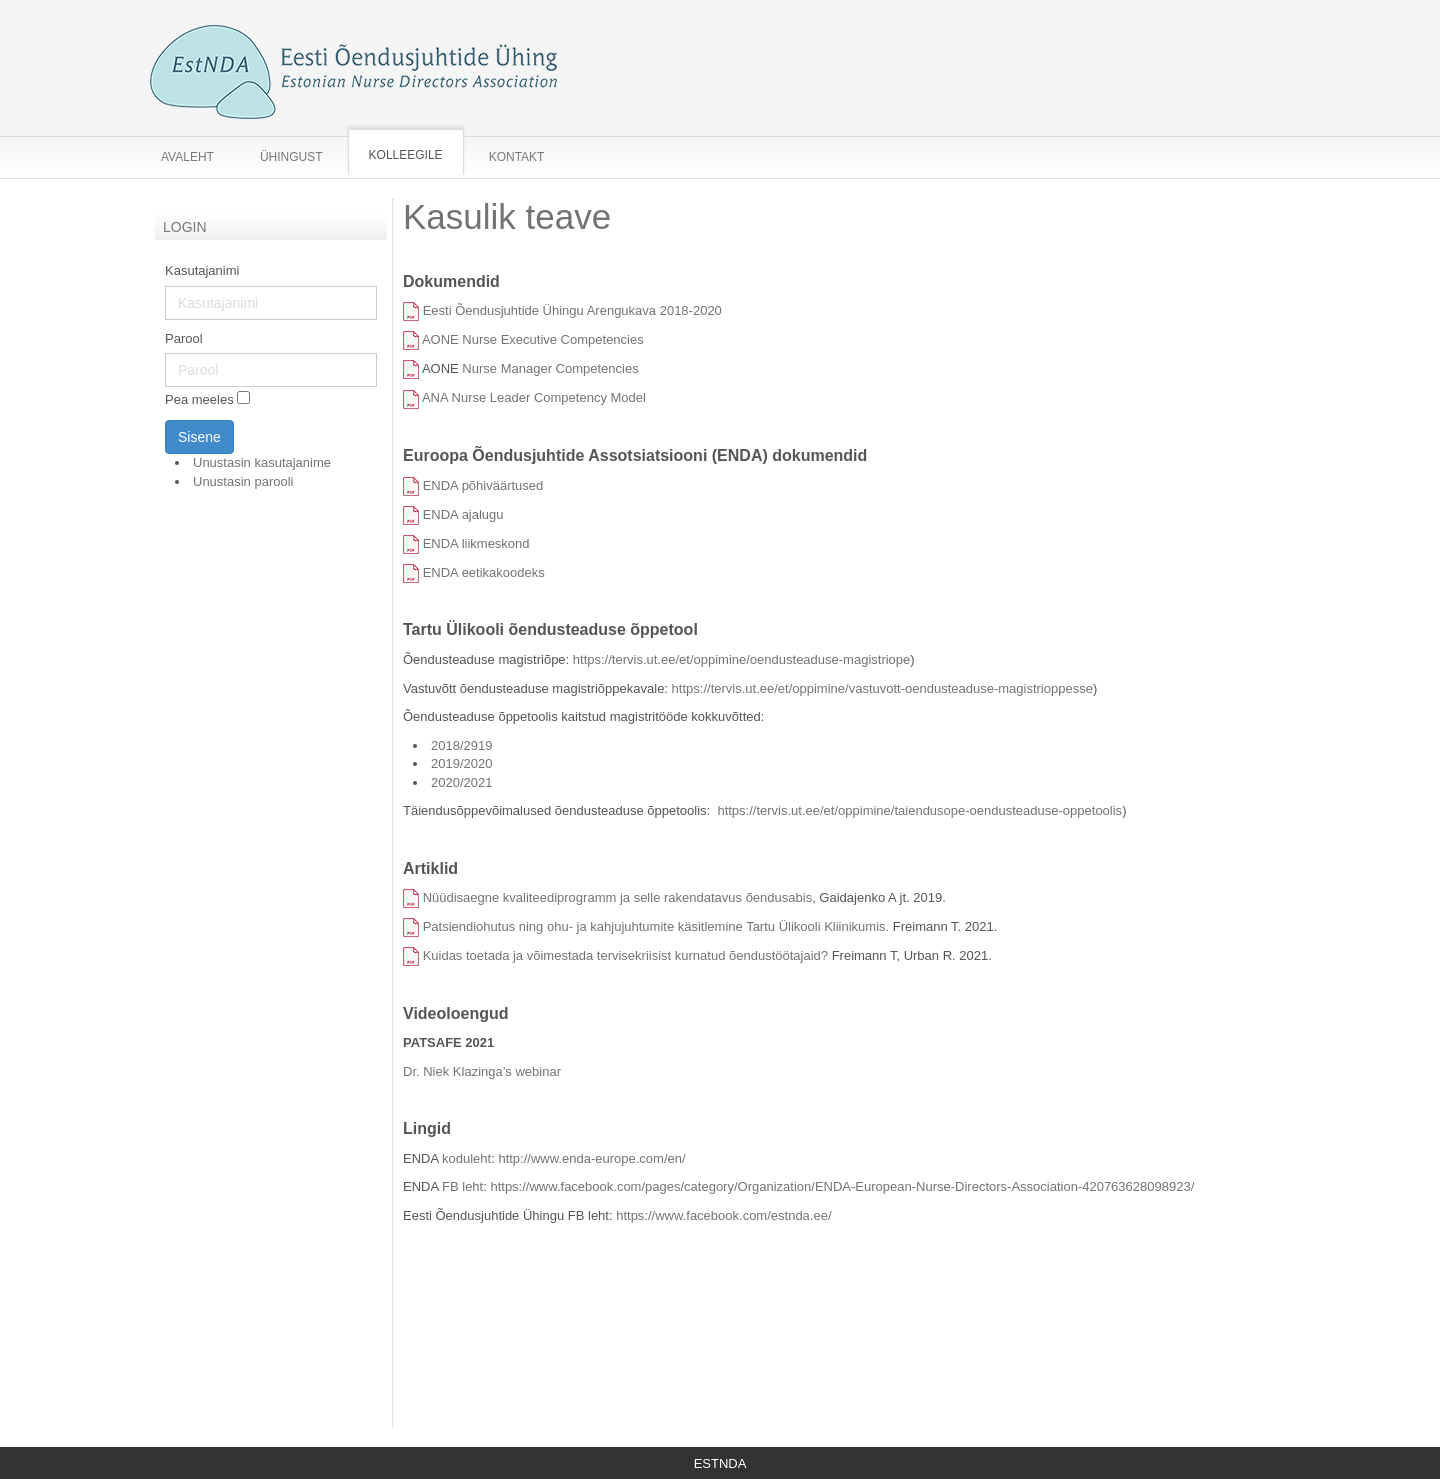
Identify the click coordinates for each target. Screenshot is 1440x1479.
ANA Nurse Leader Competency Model (536, 397)
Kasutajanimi (202, 270)
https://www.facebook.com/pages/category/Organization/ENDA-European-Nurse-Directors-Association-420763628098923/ (842, 1186)
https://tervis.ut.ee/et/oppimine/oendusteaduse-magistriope (741, 659)
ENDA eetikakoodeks (484, 572)
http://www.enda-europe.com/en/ (591, 1158)
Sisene (199, 437)
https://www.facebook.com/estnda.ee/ (723, 1215)
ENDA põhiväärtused (483, 485)
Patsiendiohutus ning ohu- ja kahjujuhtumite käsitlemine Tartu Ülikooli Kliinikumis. (656, 926)
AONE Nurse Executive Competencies (533, 339)
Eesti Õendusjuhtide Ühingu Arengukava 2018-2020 (572, 310)
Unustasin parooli (243, 481)
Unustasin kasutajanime (262, 462)
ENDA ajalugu (463, 514)
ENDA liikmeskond (476, 543)
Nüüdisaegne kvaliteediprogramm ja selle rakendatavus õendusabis (618, 897)
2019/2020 (463, 763)
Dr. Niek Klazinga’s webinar (482, 1071)
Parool (184, 338)
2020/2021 (461, 782)
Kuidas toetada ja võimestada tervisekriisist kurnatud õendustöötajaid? (625, 955)
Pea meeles (199, 400)
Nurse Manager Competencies (550, 368)
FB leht (462, 1186)
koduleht (466, 1158)
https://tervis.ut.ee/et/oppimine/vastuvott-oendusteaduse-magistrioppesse (882, 688)
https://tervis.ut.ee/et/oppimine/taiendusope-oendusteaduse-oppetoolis (919, 810)
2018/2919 (461, 745)
